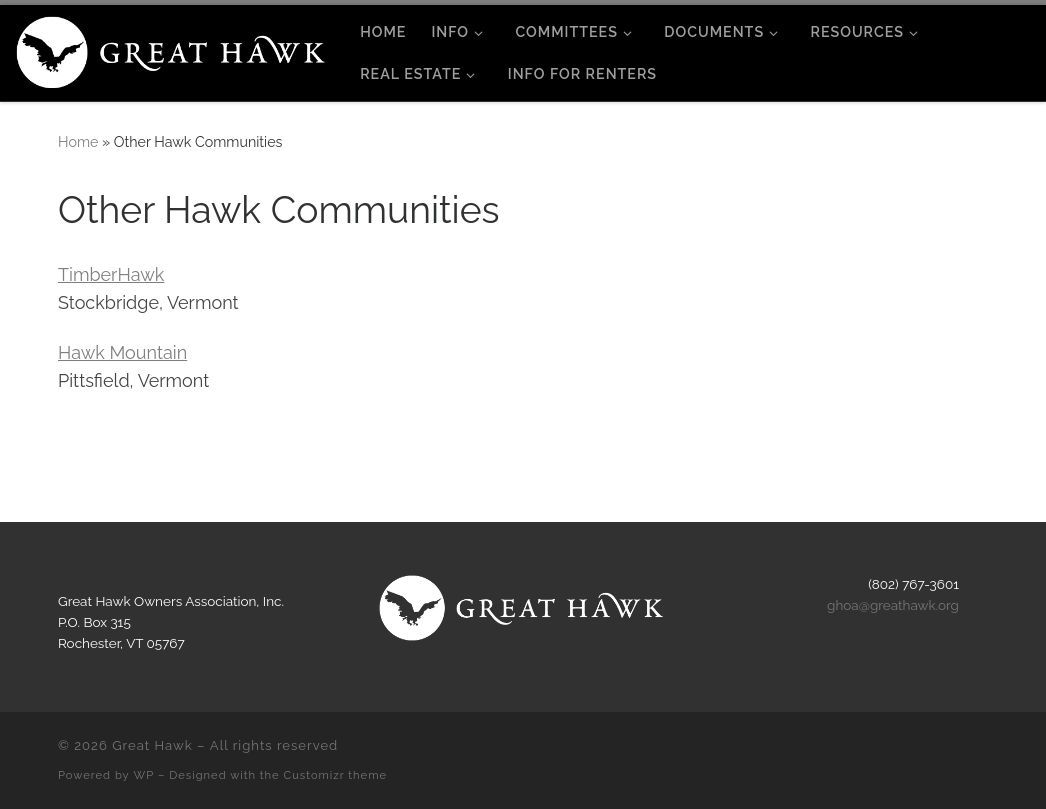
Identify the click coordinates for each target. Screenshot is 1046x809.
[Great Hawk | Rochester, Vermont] (172, 49)
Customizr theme (335, 775)
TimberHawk (111, 274)
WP (144, 775)
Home (78, 142)
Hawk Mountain (122, 352)
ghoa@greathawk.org (893, 605)
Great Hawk (152, 745)
